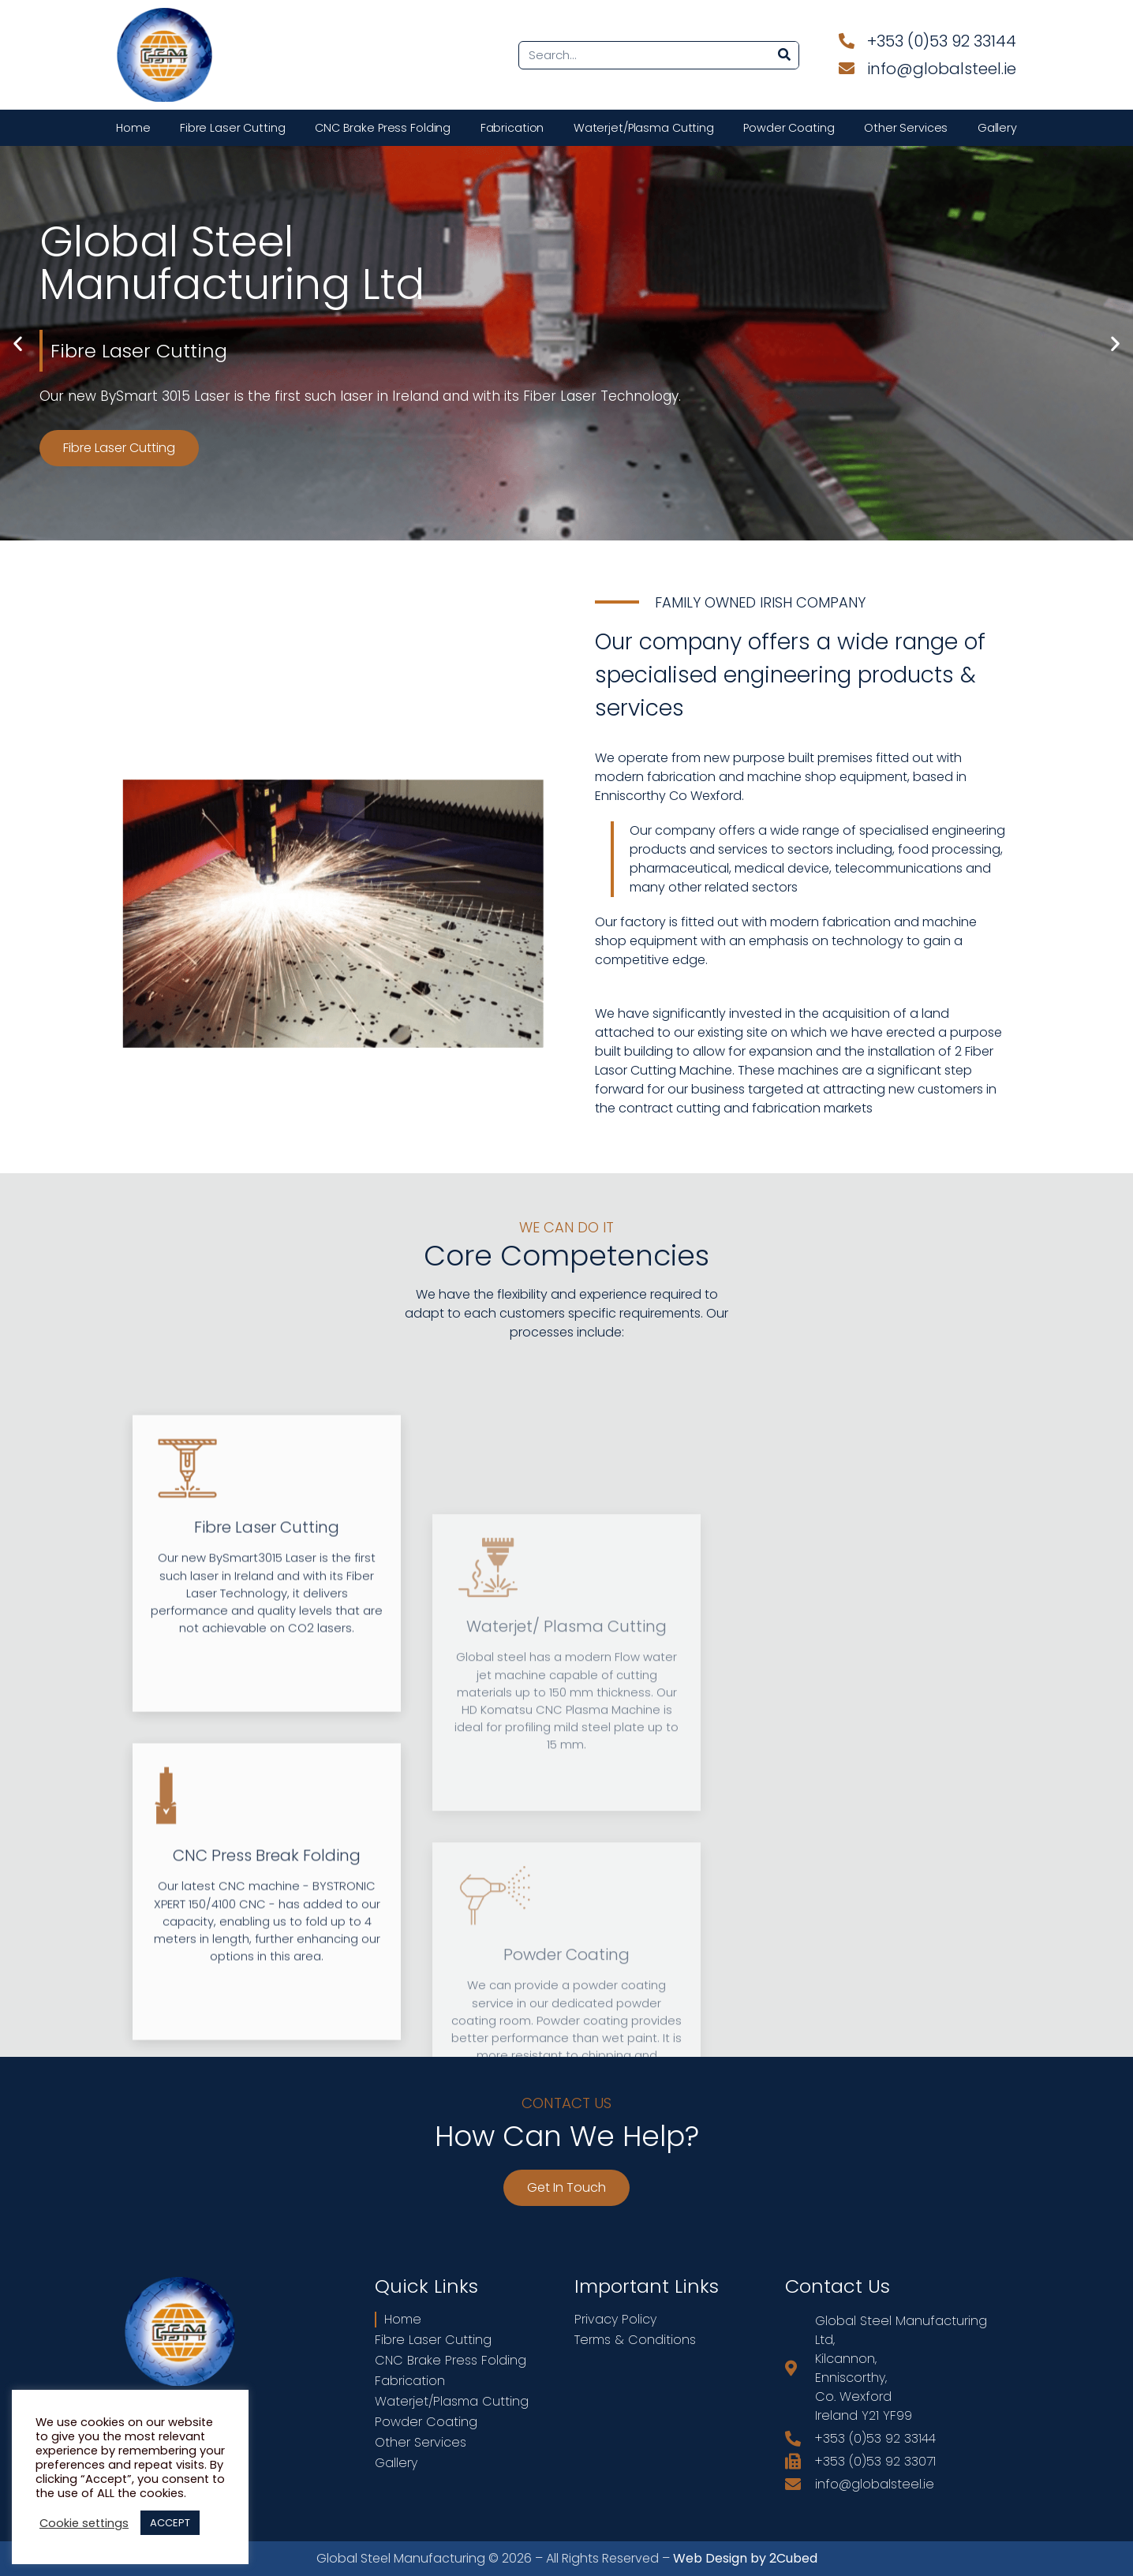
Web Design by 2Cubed (745, 2558)
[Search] (784, 55)
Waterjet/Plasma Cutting (644, 128)
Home (133, 128)
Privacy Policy (615, 2319)
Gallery (997, 128)
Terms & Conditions (635, 2340)
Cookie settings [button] (84, 2523)
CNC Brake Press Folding (383, 128)
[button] (18, 343)
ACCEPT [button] (170, 2522)
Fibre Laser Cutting (233, 128)
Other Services (906, 128)
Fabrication (512, 128)
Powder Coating (788, 128)
